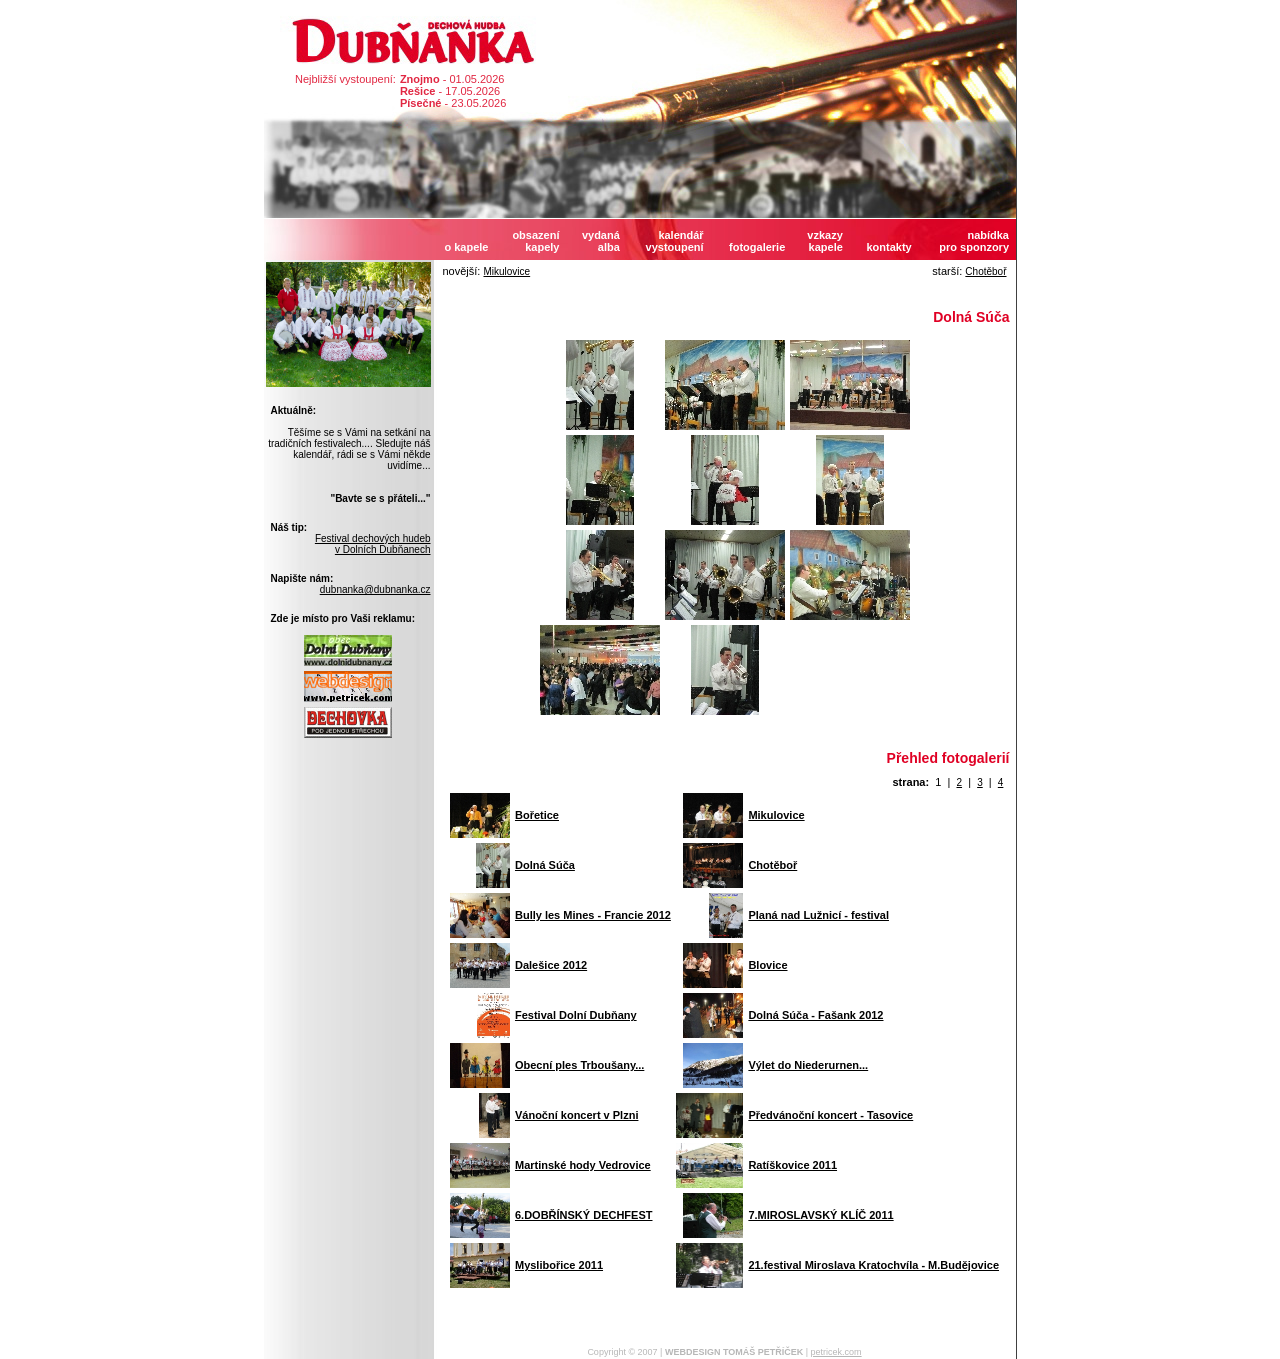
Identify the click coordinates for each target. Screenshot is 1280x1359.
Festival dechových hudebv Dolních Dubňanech (373, 544)
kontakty (888, 247)
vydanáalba (601, 241)
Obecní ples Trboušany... (579, 1065)
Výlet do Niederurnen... (808, 1065)
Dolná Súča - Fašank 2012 (815, 1015)
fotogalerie (757, 247)
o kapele (466, 247)
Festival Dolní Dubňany (576, 1015)
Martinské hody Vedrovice (583, 1165)
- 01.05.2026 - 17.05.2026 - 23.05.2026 (453, 91)
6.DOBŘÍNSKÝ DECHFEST (584, 1215)
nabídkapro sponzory (974, 241)
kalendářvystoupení (675, 241)
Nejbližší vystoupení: (345, 79)
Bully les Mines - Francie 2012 (593, 915)
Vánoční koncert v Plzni (576, 1115)
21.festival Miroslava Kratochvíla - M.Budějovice (873, 1265)
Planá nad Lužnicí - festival (818, 915)
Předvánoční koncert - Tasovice (830, 1115)
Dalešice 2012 (551, 965)
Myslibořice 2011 (559, 1265)
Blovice (767, 965)
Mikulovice (506, 271)
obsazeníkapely (535, 241)
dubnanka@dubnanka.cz (375, 589)
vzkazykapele (824, 241)
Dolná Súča (545, 865)
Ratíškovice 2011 (792, 1165)
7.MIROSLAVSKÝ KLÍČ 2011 (820, 1215)
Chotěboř (985, 271)
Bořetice (537, 815)
